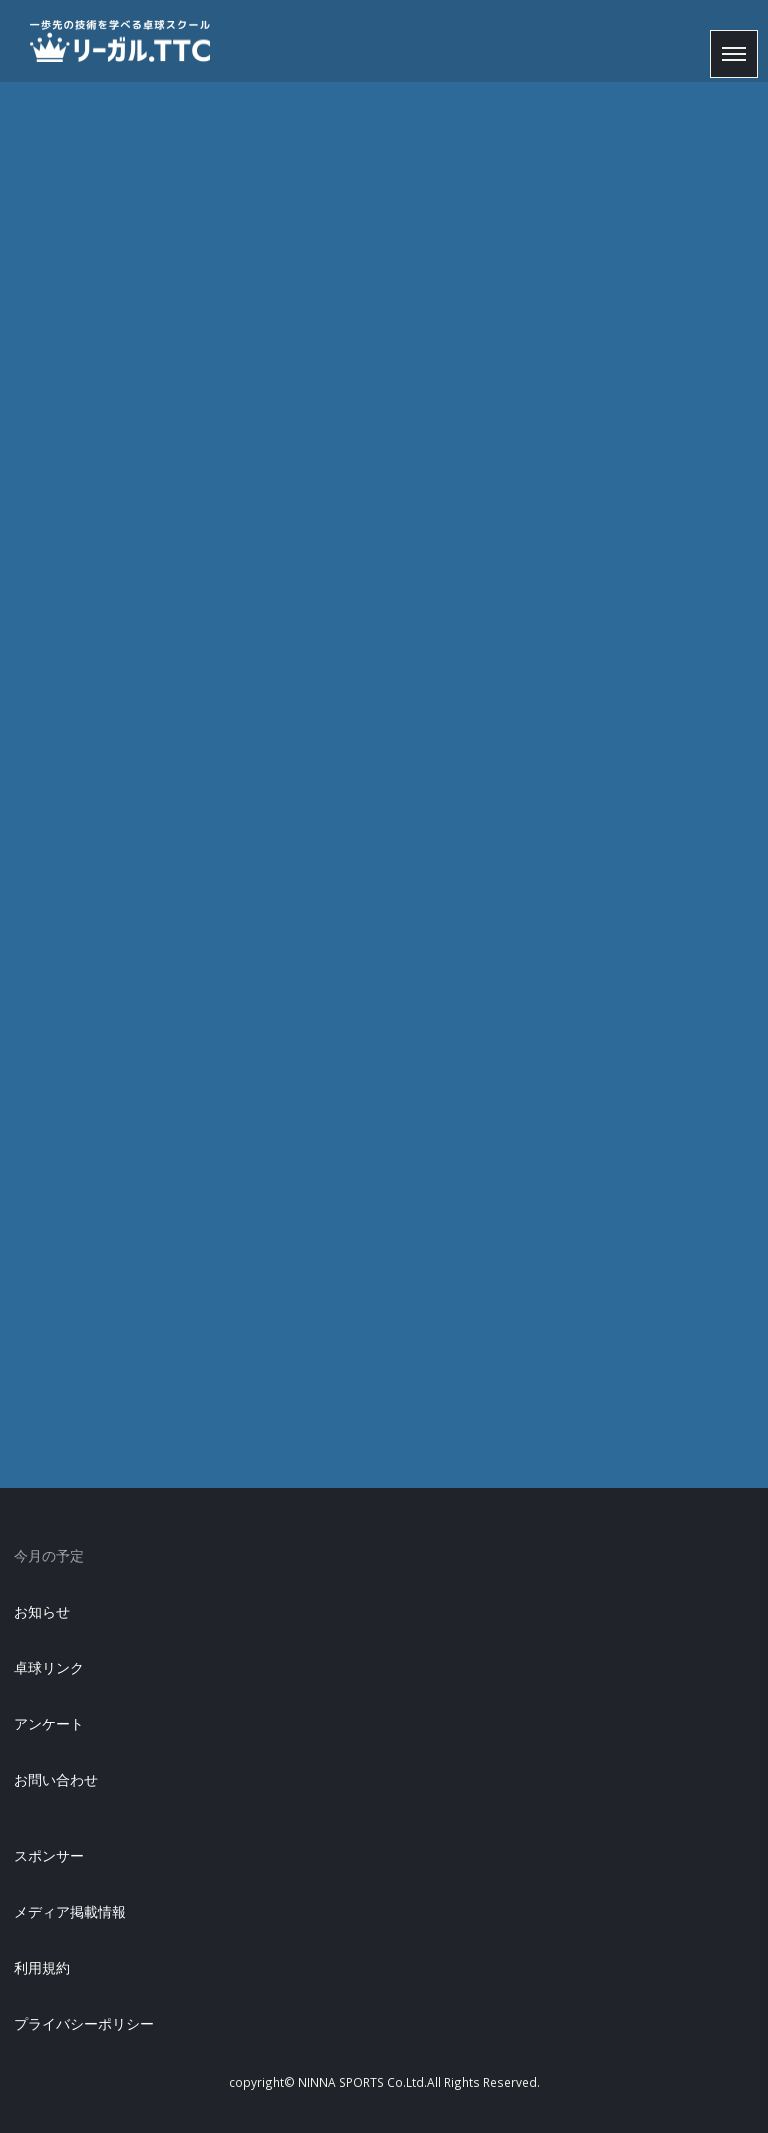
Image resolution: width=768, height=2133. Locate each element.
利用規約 (42, 1967)
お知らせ (42, 1611)
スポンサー (49, 1855)
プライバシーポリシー (84, 2023)
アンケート (49, 1723)
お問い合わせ (56, 1779)
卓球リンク (49, 1667)
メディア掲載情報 (70, 1911)
